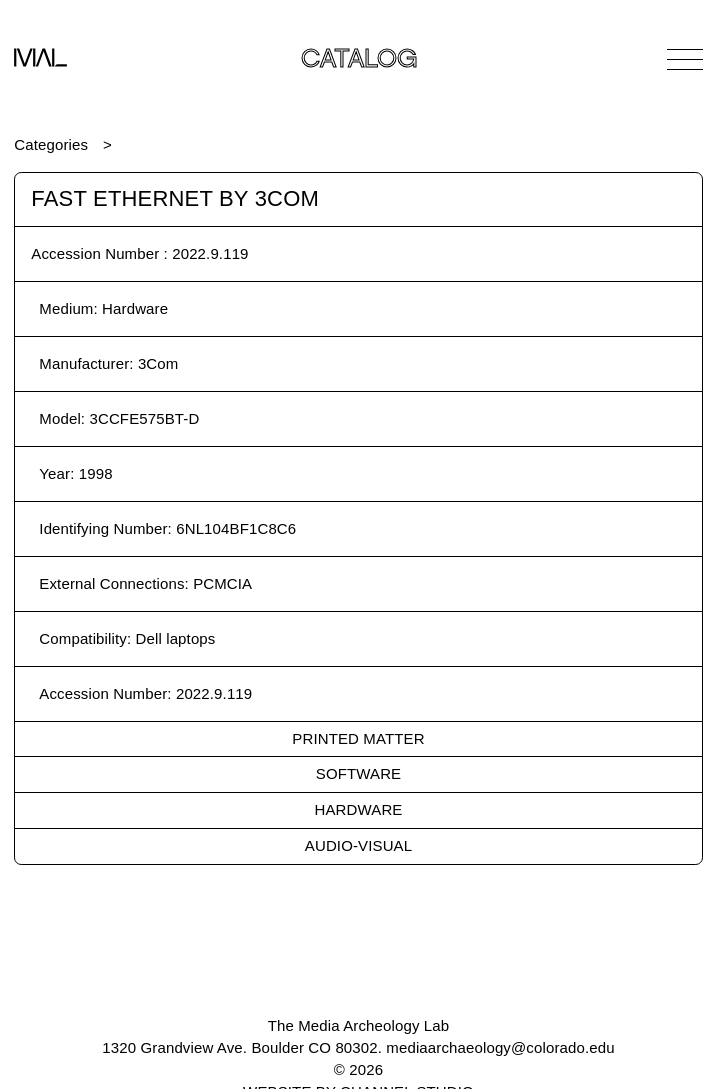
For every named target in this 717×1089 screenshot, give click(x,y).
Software (358, 773)
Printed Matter (358, 738)
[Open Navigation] (685, 59)
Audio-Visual (358, 845)
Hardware (359, 809)
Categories (51, 144)
